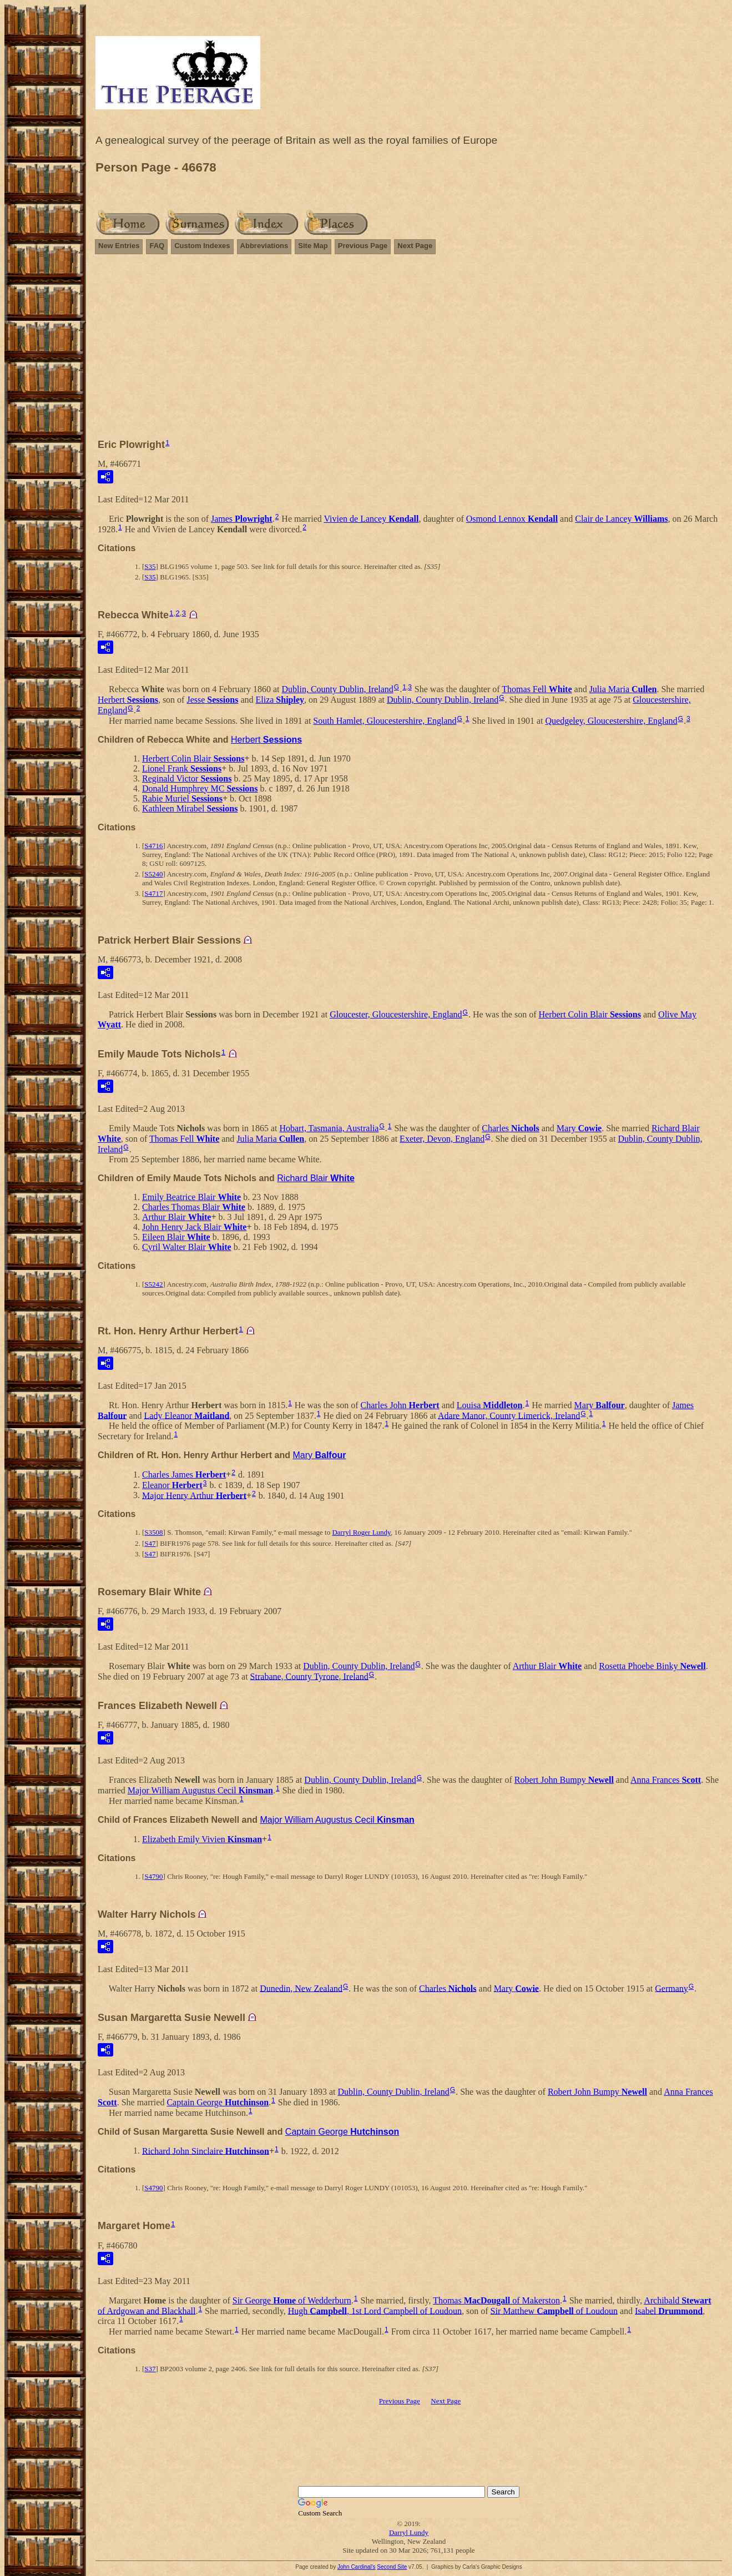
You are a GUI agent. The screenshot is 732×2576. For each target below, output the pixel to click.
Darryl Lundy (408, 2532)
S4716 (153, 845)
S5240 (153, 874)
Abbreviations (264, 245)
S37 (149, 2369)
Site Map (312, 245)
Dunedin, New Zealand (301, 1988)
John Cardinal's (356, 2567)
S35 (149, 566)
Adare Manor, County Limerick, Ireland (509, 1415)
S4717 (153, 893)
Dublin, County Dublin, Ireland (337, 689)
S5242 (153, 1284)
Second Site (392, 2567)
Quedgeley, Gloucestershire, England (612, 720)
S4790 (153, 1876)
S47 (149, 1543)
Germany (671, 1988)
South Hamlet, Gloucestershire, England (384, 720)
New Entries (118, 245)
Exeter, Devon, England (442, 1138)
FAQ (156, 245)
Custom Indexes (202, 245)
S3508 (153, 1532)
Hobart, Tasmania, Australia (328, 1128)
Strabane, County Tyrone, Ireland (309, 1676)
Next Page (414, 245)
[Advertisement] (409, 351)
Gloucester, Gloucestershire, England (396, 1014)
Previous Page (363, 245)
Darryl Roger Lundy (361, 1532)
